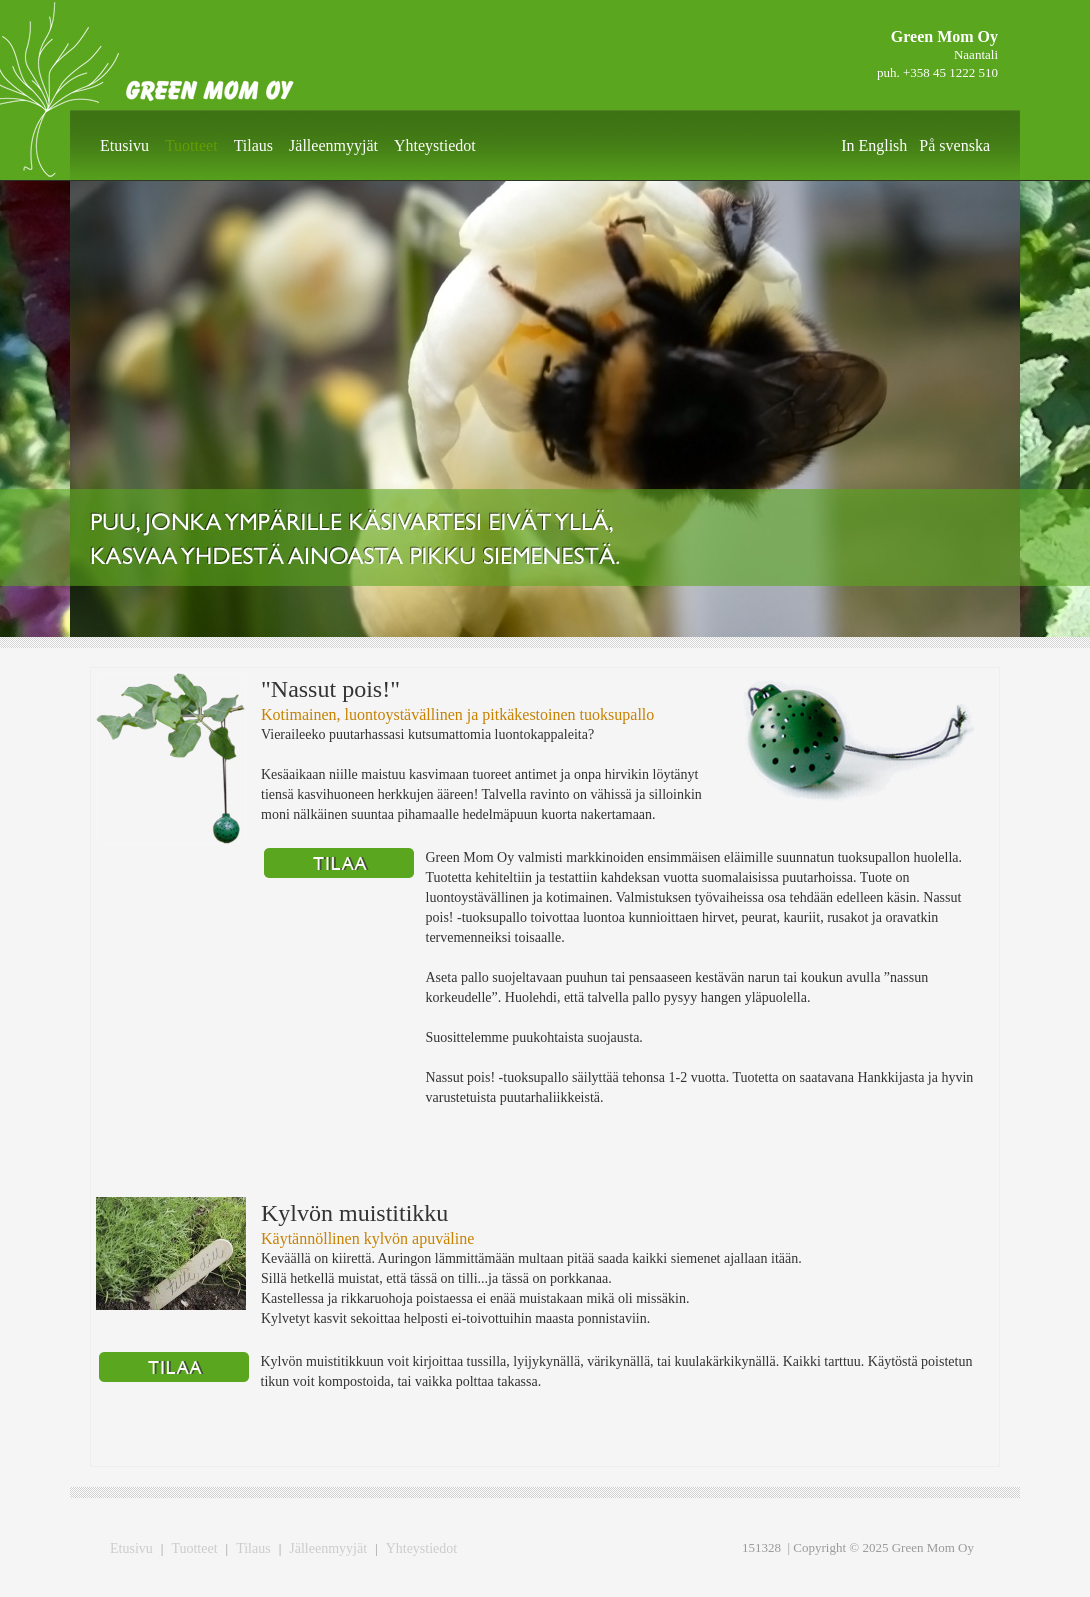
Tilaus (253, 145)
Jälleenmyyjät (333, 145)
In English (874, 145)
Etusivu (124, 145)
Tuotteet (191, 145)
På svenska (954, 145)
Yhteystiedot (435, 145)
